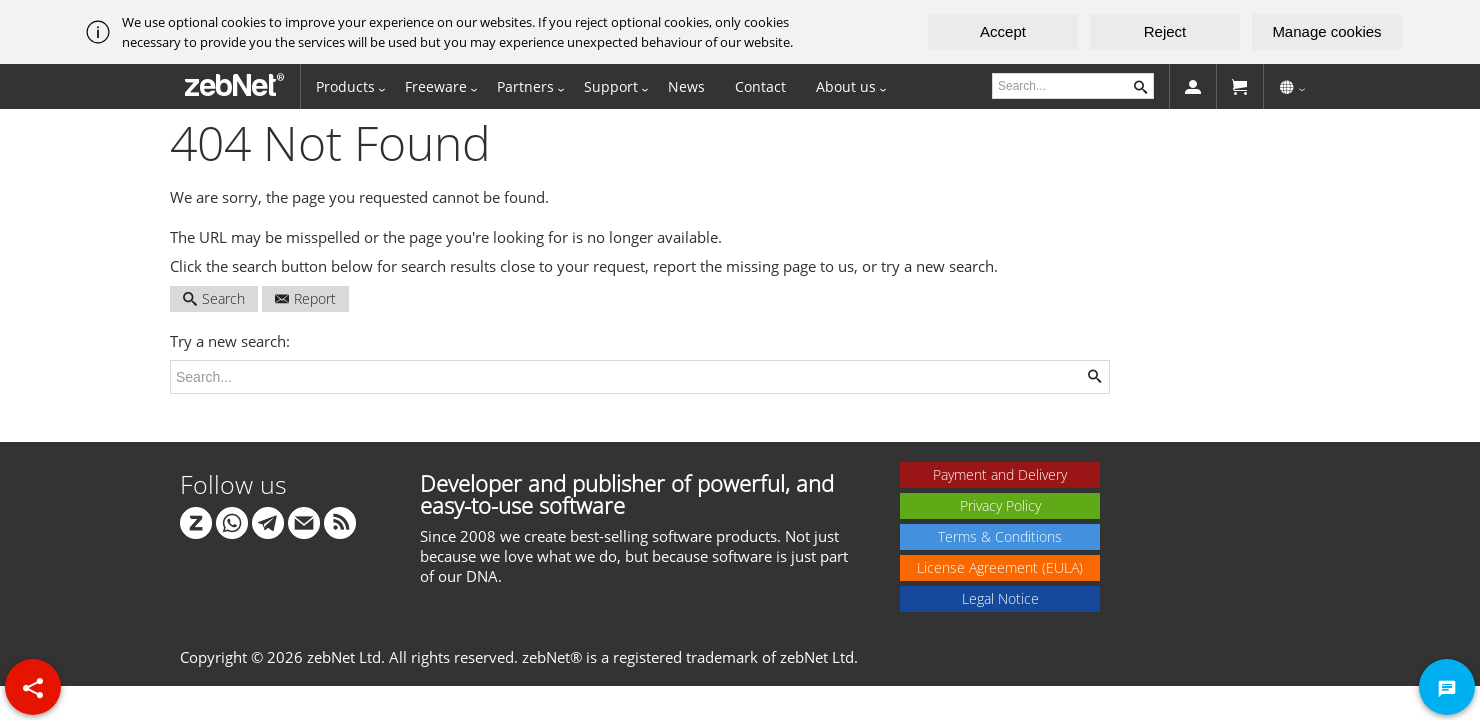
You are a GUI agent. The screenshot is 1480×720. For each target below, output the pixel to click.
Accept (1003, 31)
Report (305, 298)
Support (611, 86)
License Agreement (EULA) (1000, 567)
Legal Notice (1000, 598)
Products (345, 86)
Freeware (436, 86)
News (686, 86)
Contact (760, 86)
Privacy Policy (1000, 505)
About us (846, 86)
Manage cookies (1326, 31)
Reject (1165, 31)
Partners (525, 86)
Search (214, 298)
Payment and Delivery (1000, 474)
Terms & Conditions (1000, 536)
